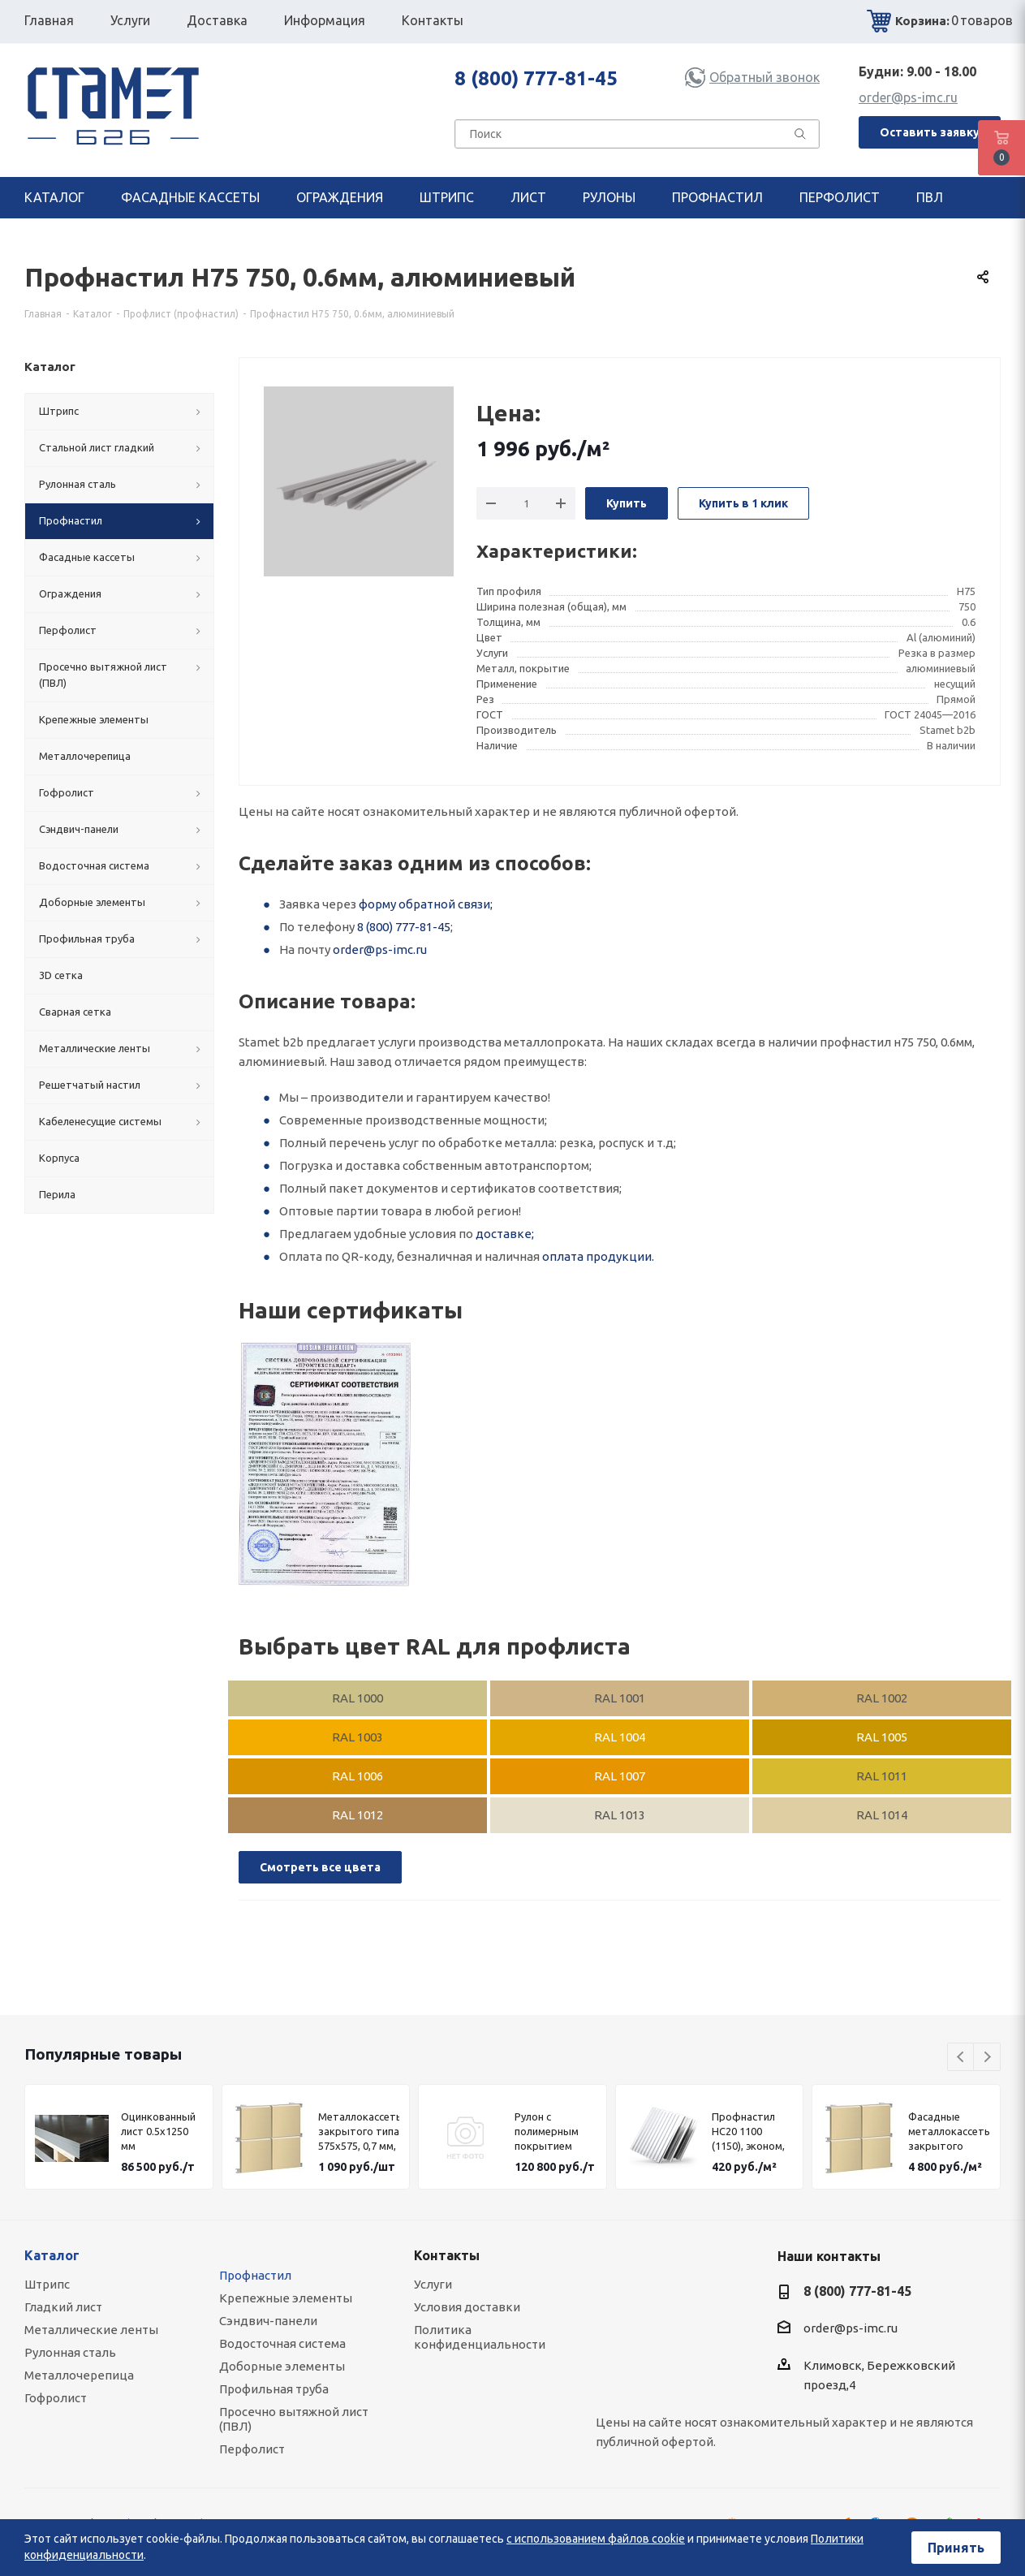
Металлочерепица (79, 2375)
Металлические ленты (91, 2330)
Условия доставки (467, 2307)
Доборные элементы (282, 2366)
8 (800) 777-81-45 (536, 78)
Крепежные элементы (285, 2298)
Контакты (447, 2255)
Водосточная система (282, 2343)
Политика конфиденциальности (479, 2337)
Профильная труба (274, 2389)
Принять (956, 2547)
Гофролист (55, 2398)
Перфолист (252, 2449)
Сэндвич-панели (268, 2321)
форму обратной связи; (426, 904)
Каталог (52, 2255)
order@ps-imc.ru (908, 97)
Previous (961, 2057)
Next (987, 2057)
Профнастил (255, 2275)
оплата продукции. (598, 1256)
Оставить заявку (930, 132)
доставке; (505, 1234)
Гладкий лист (63, 2307)
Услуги (433, 2284)
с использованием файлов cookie (595, 2538)
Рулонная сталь (70, 2352)
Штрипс (47, 2284)
